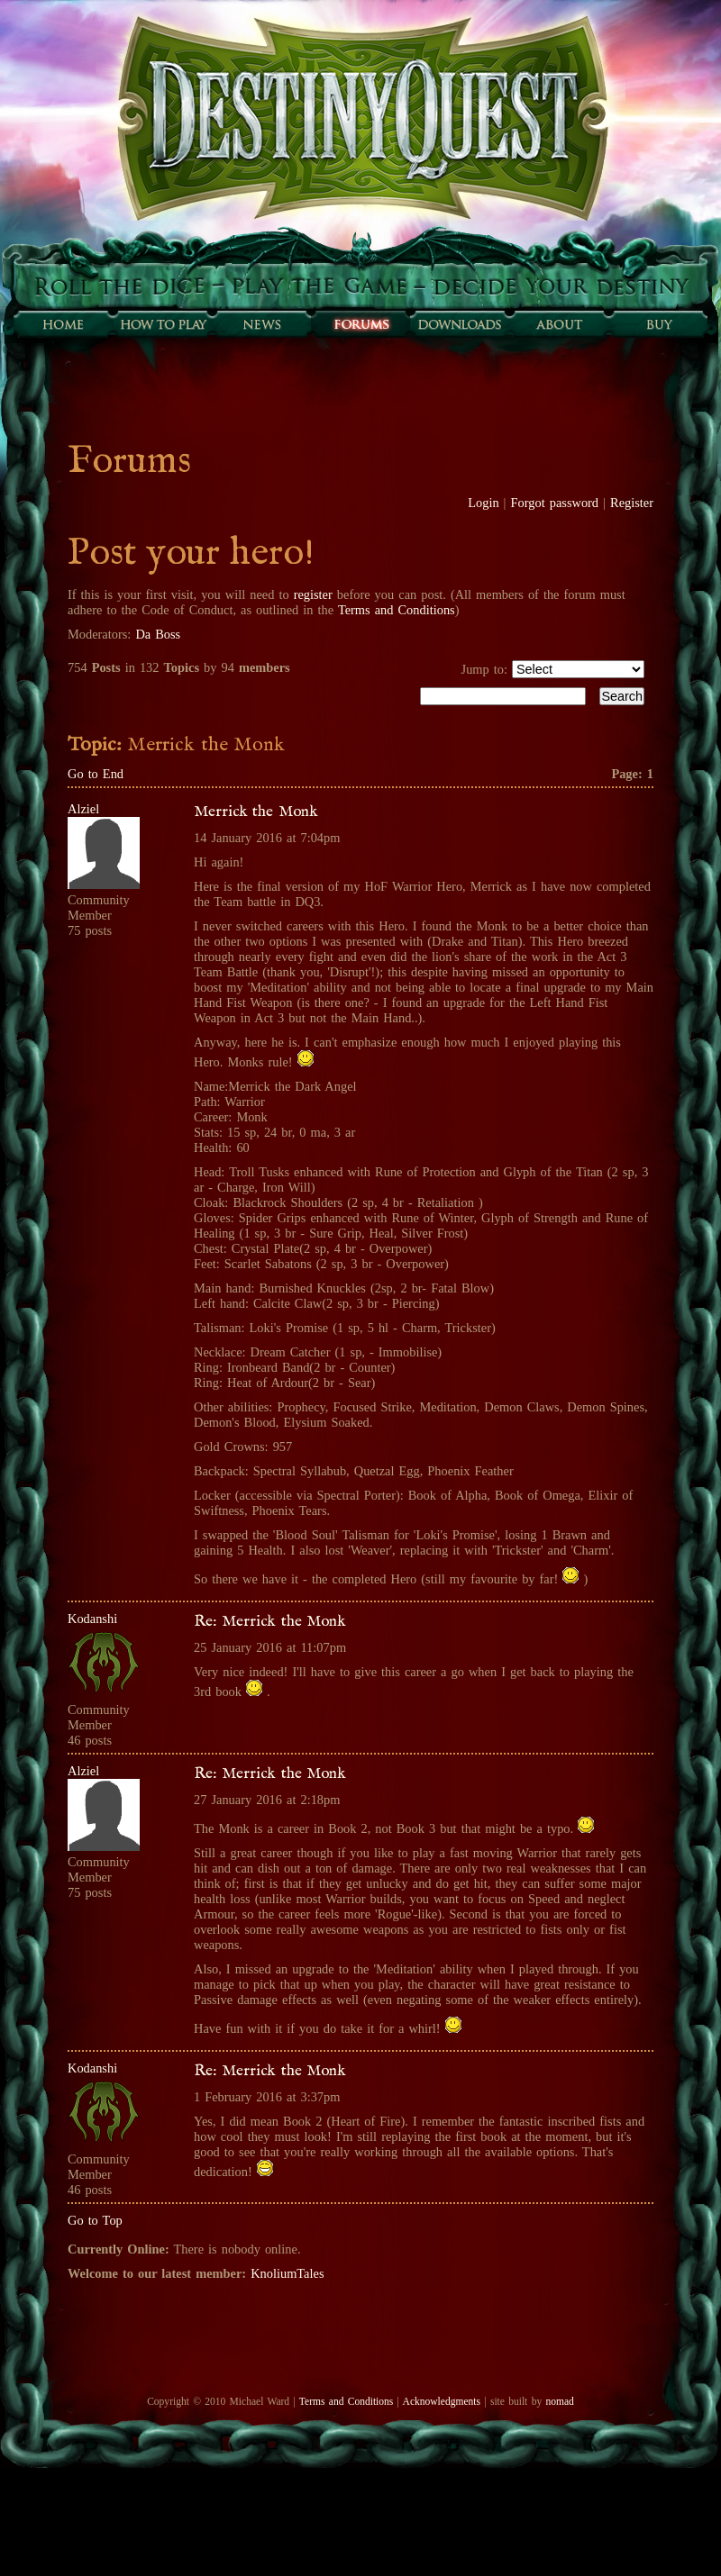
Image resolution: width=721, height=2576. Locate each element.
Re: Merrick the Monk (270, 1621)
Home (63, 324)
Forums (360, 324)
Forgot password (555, 502)
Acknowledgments (441, 2401)
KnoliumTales (287, 2273)
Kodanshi (92, 1618)
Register (631, 502)
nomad (559, 2401)
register (313, 594)
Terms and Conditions (396, 610)
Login (483, 502)
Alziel (83, 809)
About (558, 324)
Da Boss (157, 634)
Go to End (95, 773)
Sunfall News (261, 324)
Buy (657, 324)
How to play (162, 324)
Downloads (459, 324)
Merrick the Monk (256, 811)
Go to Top (95, 2220)
